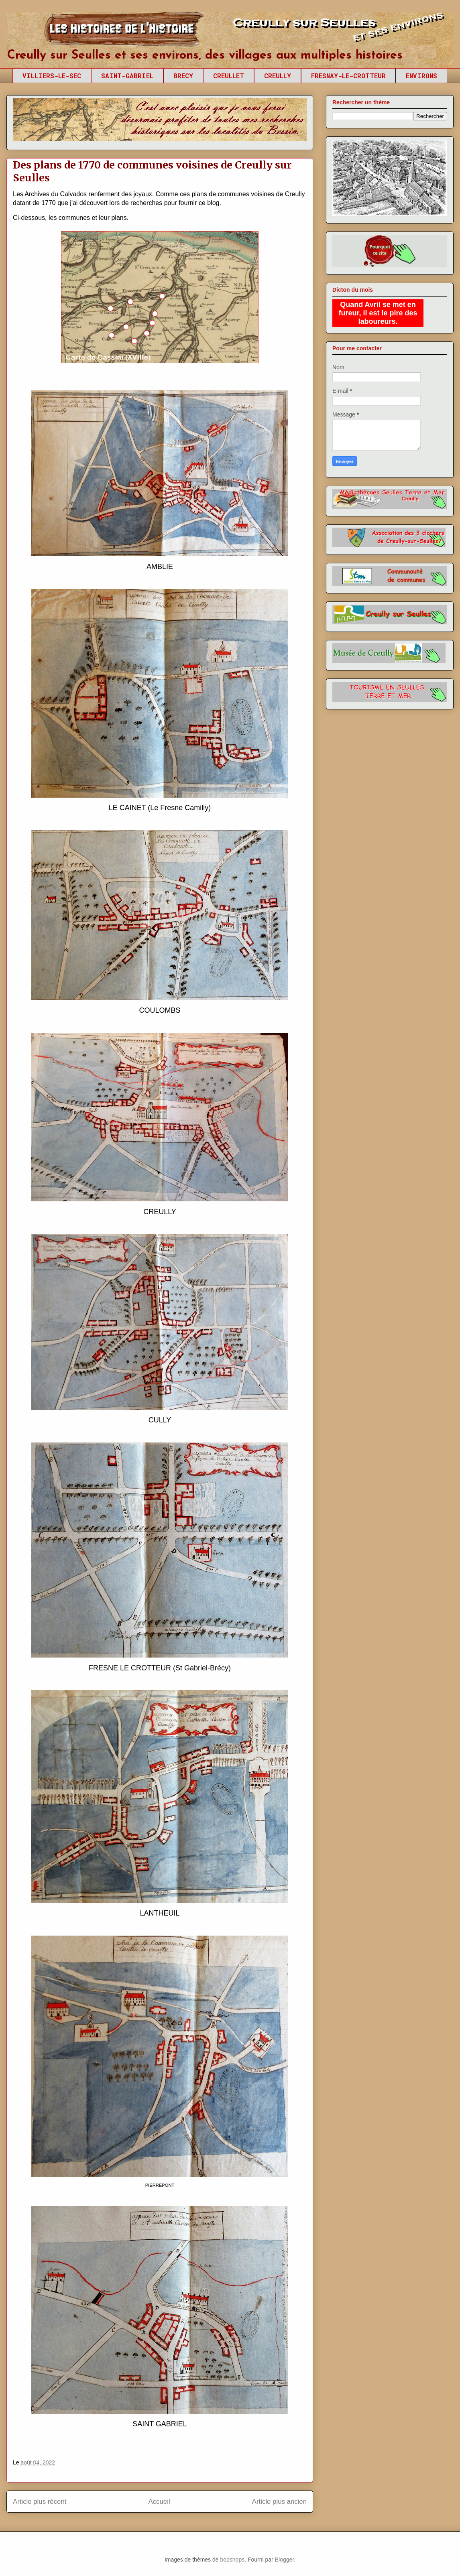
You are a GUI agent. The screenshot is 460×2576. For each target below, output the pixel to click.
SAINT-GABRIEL (127, 75)
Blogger (284, 2559)
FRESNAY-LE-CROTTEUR (348, 75)
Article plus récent (39, 2501)
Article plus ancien (279, 2501)
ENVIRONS (421, 75)
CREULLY (277, 75)
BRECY (183, 75)
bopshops (232, 2559)
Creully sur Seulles (82, 32)
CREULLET (228, 75)
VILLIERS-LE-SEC (51, 75)
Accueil (159, 2501)
